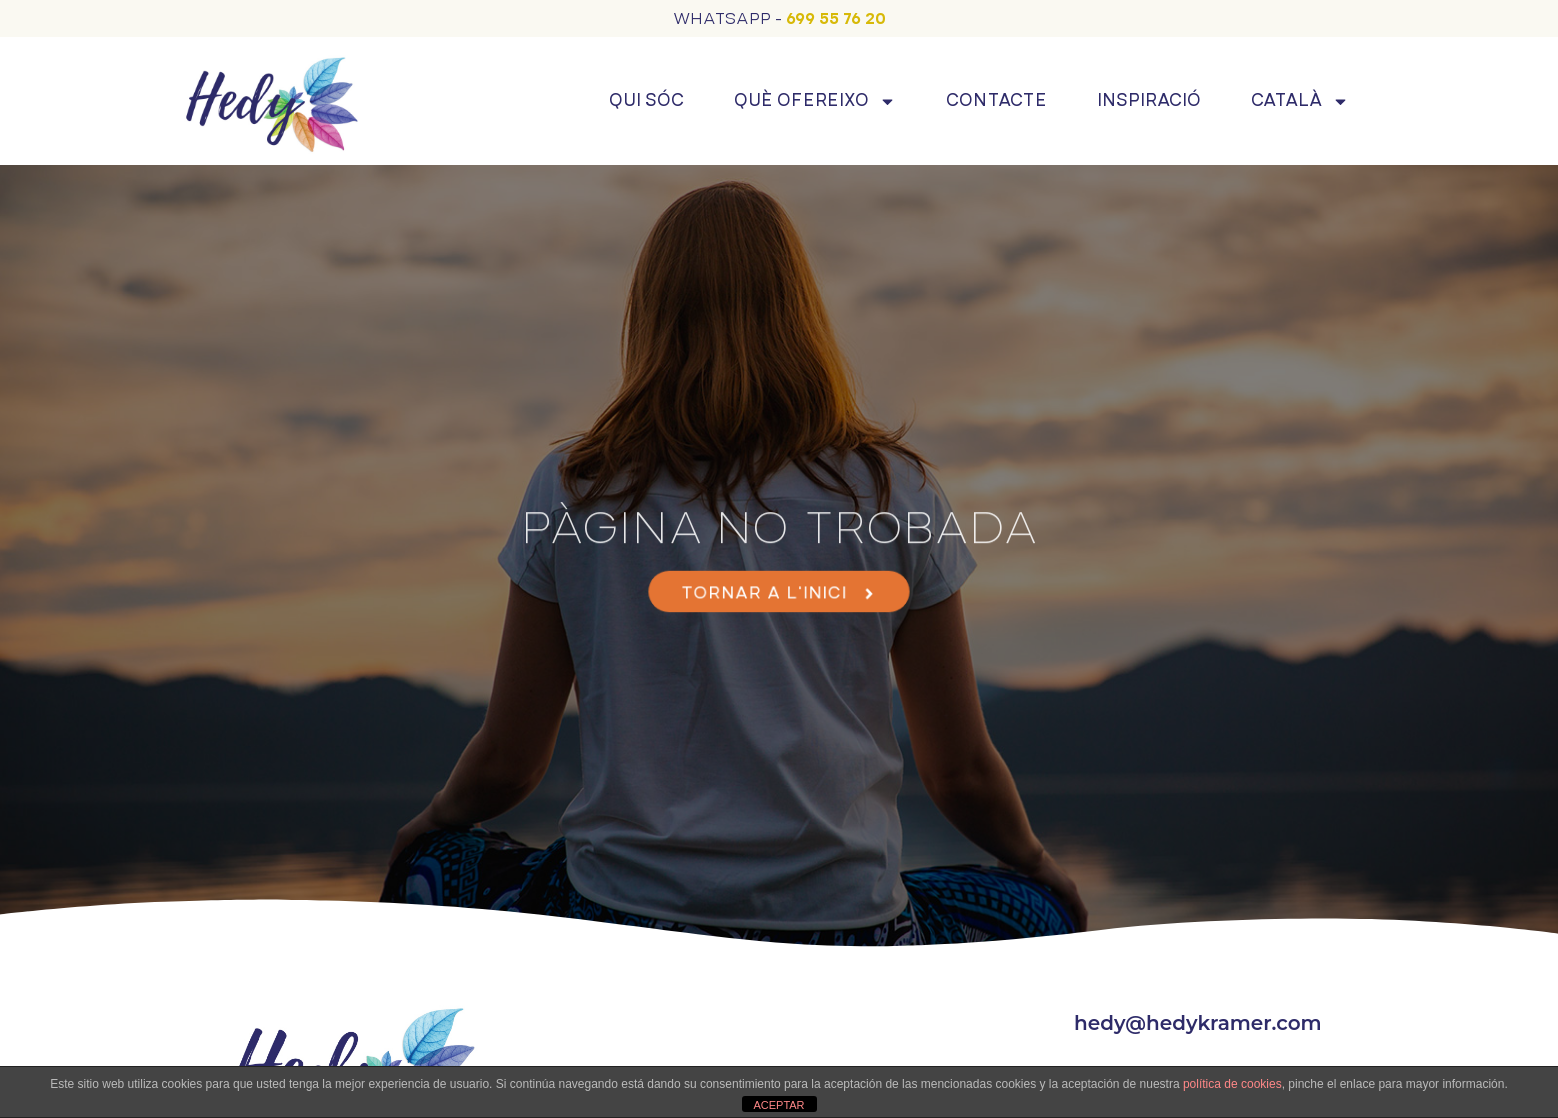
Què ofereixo (815, 101)
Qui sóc (646, 100)
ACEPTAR (778, 1105)
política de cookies (1232, 1084)
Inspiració (1149, 100)
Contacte (996, 100)
